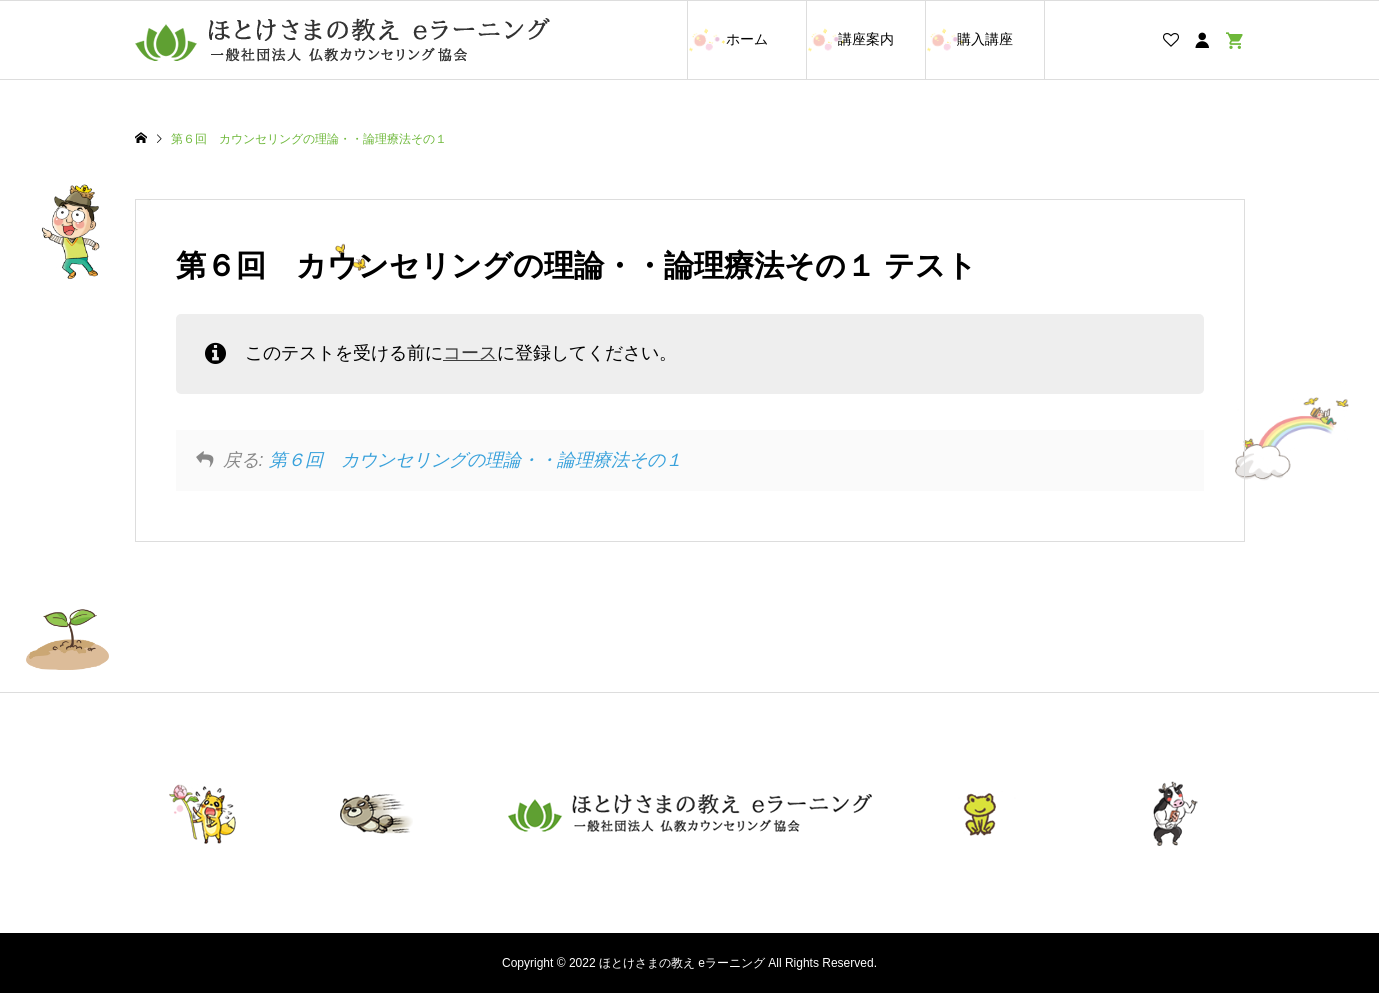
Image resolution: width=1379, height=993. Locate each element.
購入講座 (985, 39)
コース (470, 353)
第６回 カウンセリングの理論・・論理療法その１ (476, 460)
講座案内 (866, 39)
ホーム (747, 39)
